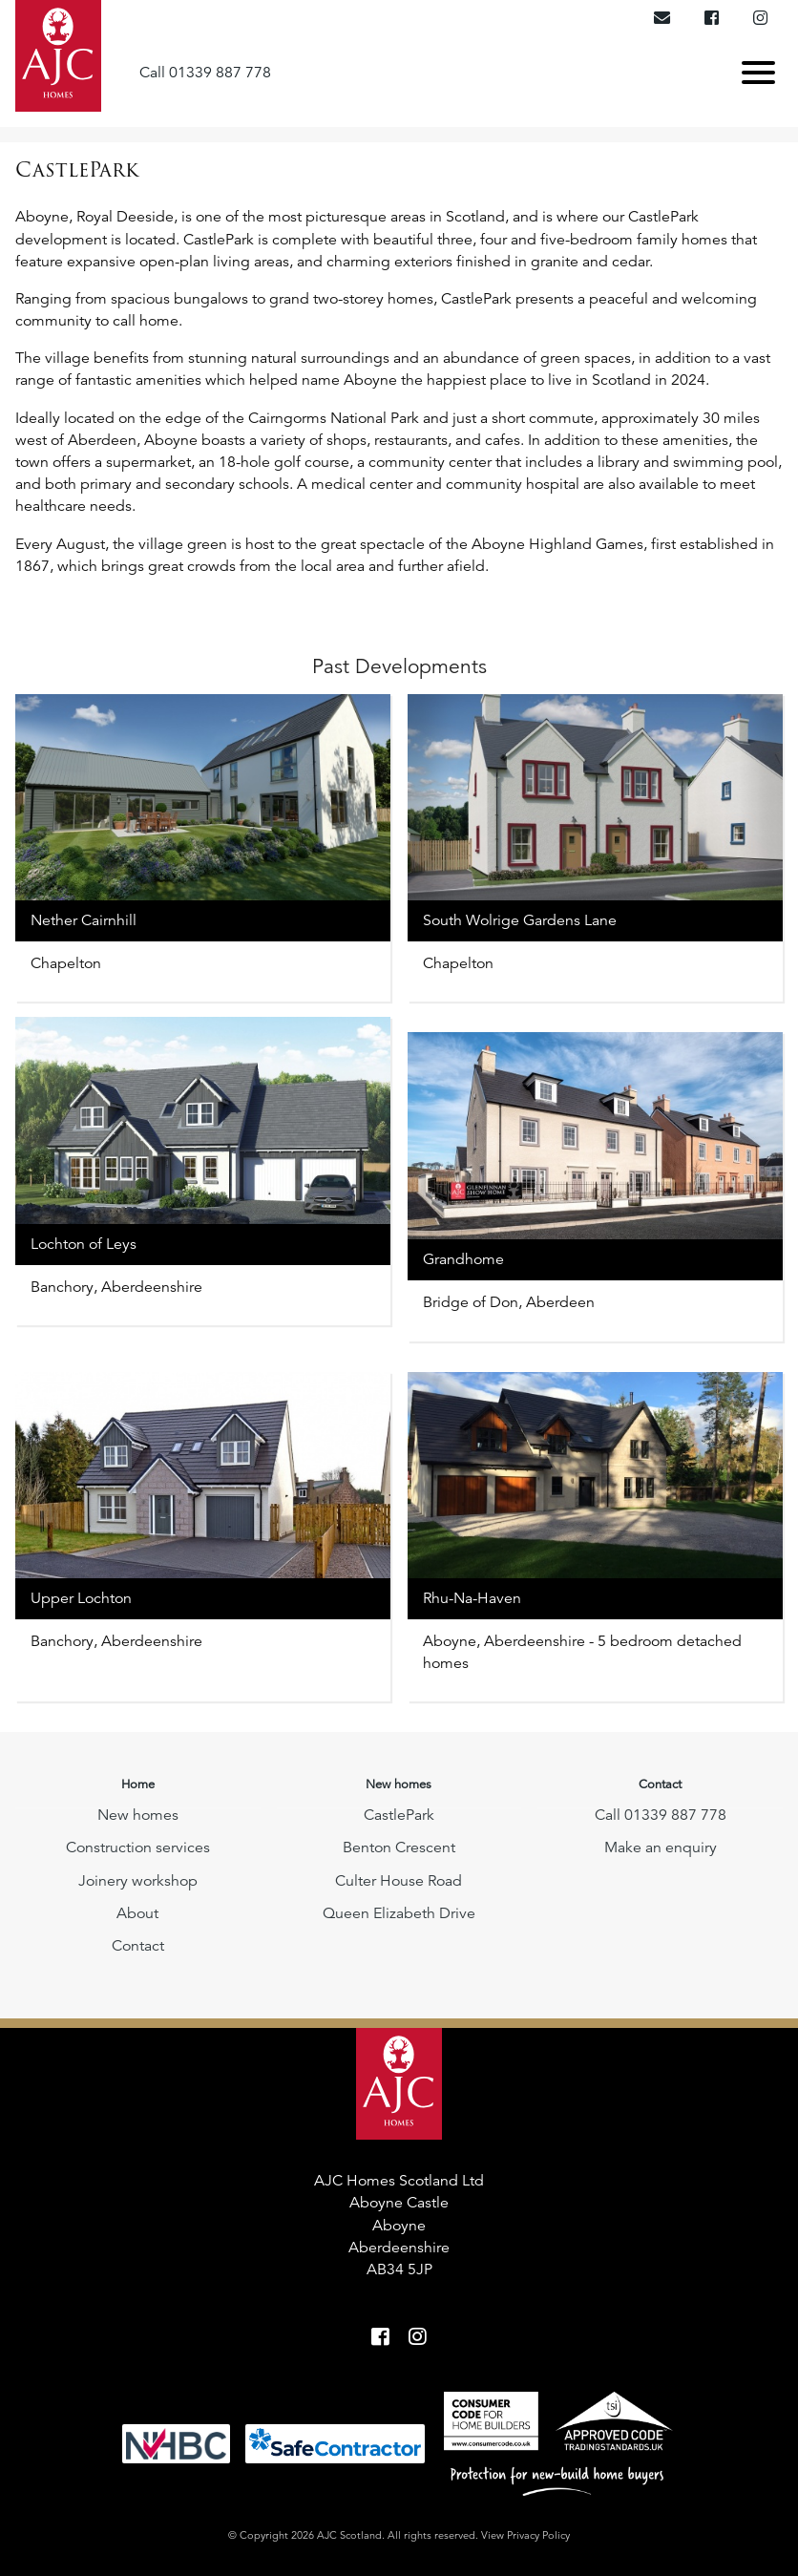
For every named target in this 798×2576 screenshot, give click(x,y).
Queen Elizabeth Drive (399, 1913)
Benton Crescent (399, 1847)
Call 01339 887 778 (205, 71)
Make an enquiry (660, 1847)
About (137, 1913)
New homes (137, 1815)
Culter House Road (398, 1880)
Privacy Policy (538, 2535)
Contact (138, 1945)
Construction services (138, 1847)
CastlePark (399, 1815)
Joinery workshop (138, 1880)
